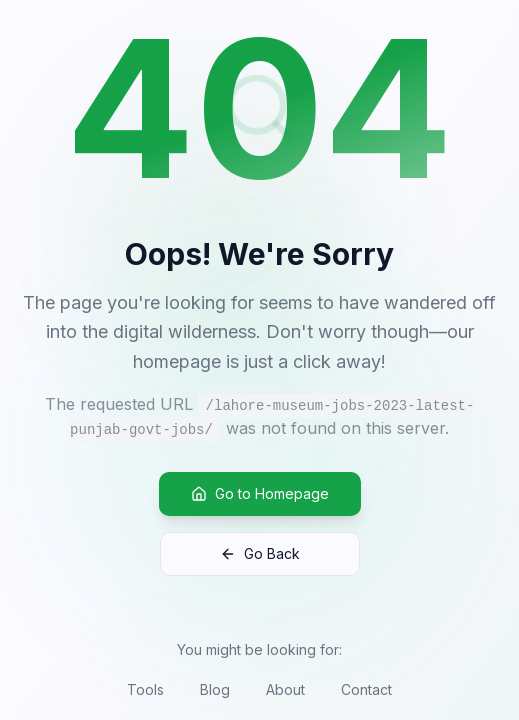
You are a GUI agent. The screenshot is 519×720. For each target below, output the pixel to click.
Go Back (260, 553)
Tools (145, 689)
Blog (215, 689)
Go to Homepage (260, 493)
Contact (366, 689)
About (285, 689)
